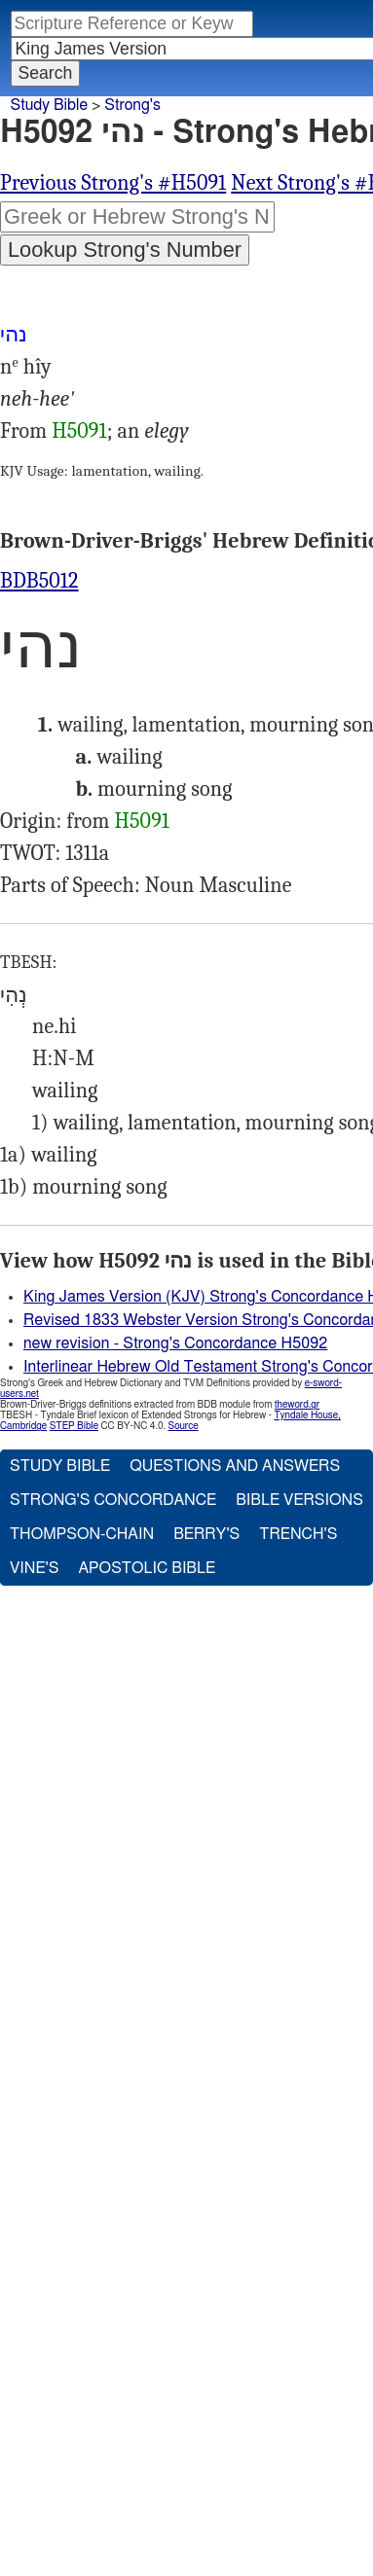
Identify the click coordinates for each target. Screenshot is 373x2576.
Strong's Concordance (113, 1500)
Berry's (206, 1534)
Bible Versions (299, 1500)
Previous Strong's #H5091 (113, 183)
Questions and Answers (235, 1466)
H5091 (79, 431)
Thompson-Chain (82, 1534)
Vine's (34, 1568)
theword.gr (297, 1405)
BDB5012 (39, 580)
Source (183, 1426)
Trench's (298, 1534)
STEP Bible (74, 1426)
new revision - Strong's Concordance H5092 (175, 1343)
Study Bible (49, 105)
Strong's (132, 105)
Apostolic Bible (146, 1568)
